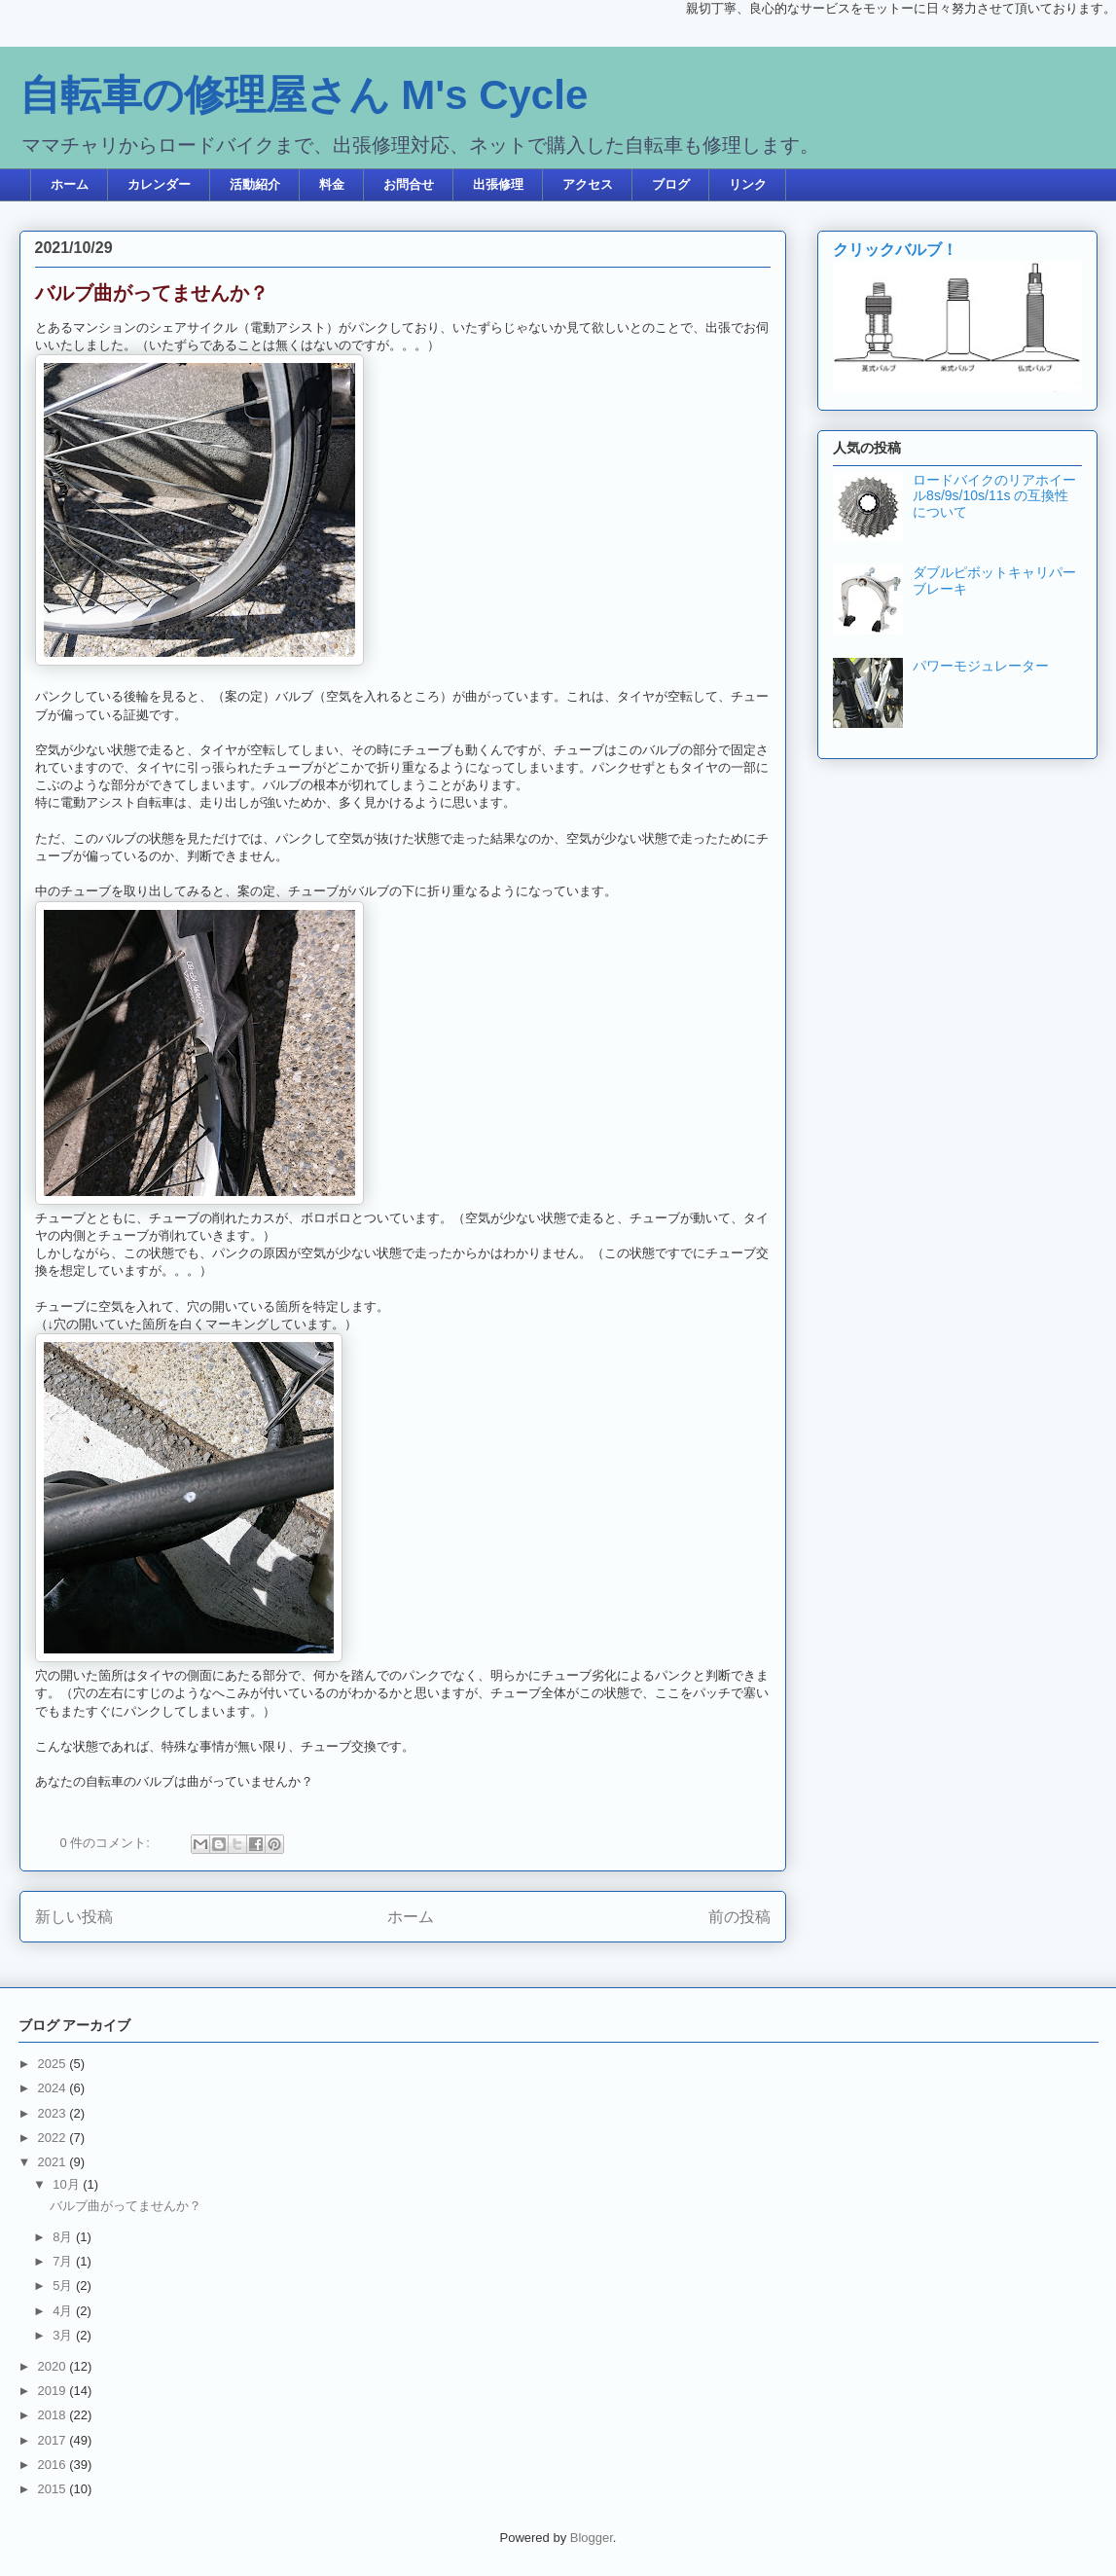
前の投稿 (739, 1916)
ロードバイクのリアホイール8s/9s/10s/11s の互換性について (994, 496)
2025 (54, 2063)
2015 (54, 2489)
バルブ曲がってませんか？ (152, 293)
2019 (54, 2390)
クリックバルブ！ (895, 249)
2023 (54, 2113)
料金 (331, 184)
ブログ (671, 184)
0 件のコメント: (107, 1842)
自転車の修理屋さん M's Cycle (304, 95)
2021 (54, 2162)
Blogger (591, 2537)
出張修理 (498, 184)
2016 (54, 2464)
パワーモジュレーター (981, 665)
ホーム (70, 184)
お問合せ (408, 184)
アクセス (587, 184)
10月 (68, 2184)
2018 (54, 2415)
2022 (54, 2137)
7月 (64, 2261)
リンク (748, 184)
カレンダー (159, 184)
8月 (64, 2237)
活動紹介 (255, 184)
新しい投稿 (74, 1916)
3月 (64, 2335)
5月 (64, 2285)
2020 (54, 2366)
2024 (54, 2088)
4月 (64, 2311)
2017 (54, 2440)
